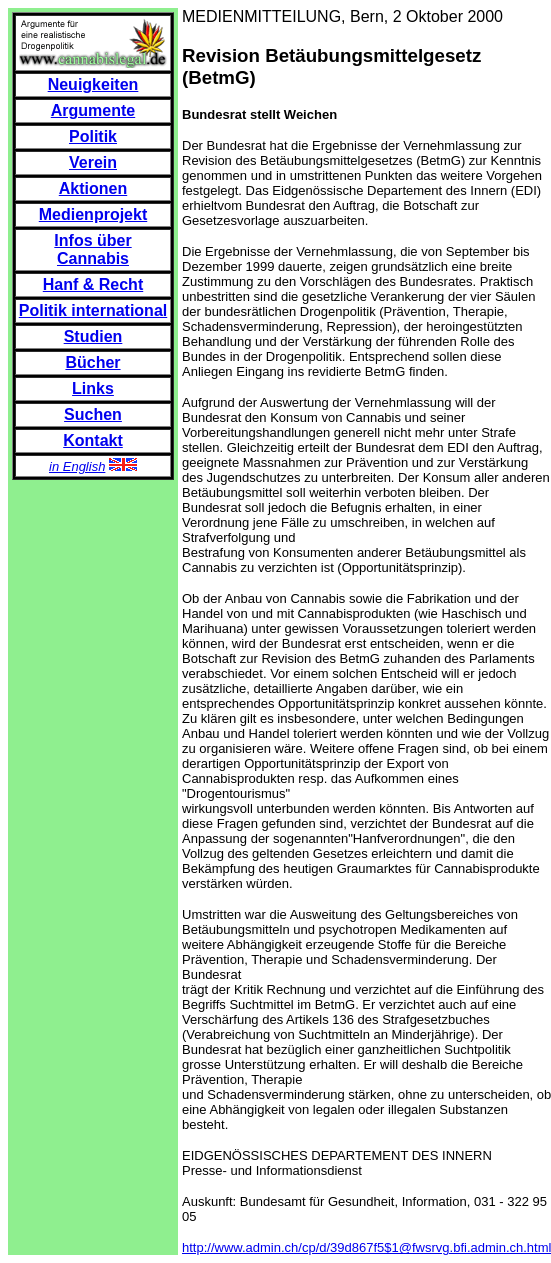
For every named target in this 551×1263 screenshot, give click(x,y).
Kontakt (93, 440)
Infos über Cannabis (92, 249)
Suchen (93, 414)
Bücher (92, 362)
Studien (93, 336)
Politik (93, 136)
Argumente (93, 110)
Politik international (93, 310)
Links (93, 388)
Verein (93, 162)
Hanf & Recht (93, 284)
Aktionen (93, 188)
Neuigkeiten (93, 84)
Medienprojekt (93, 214)
